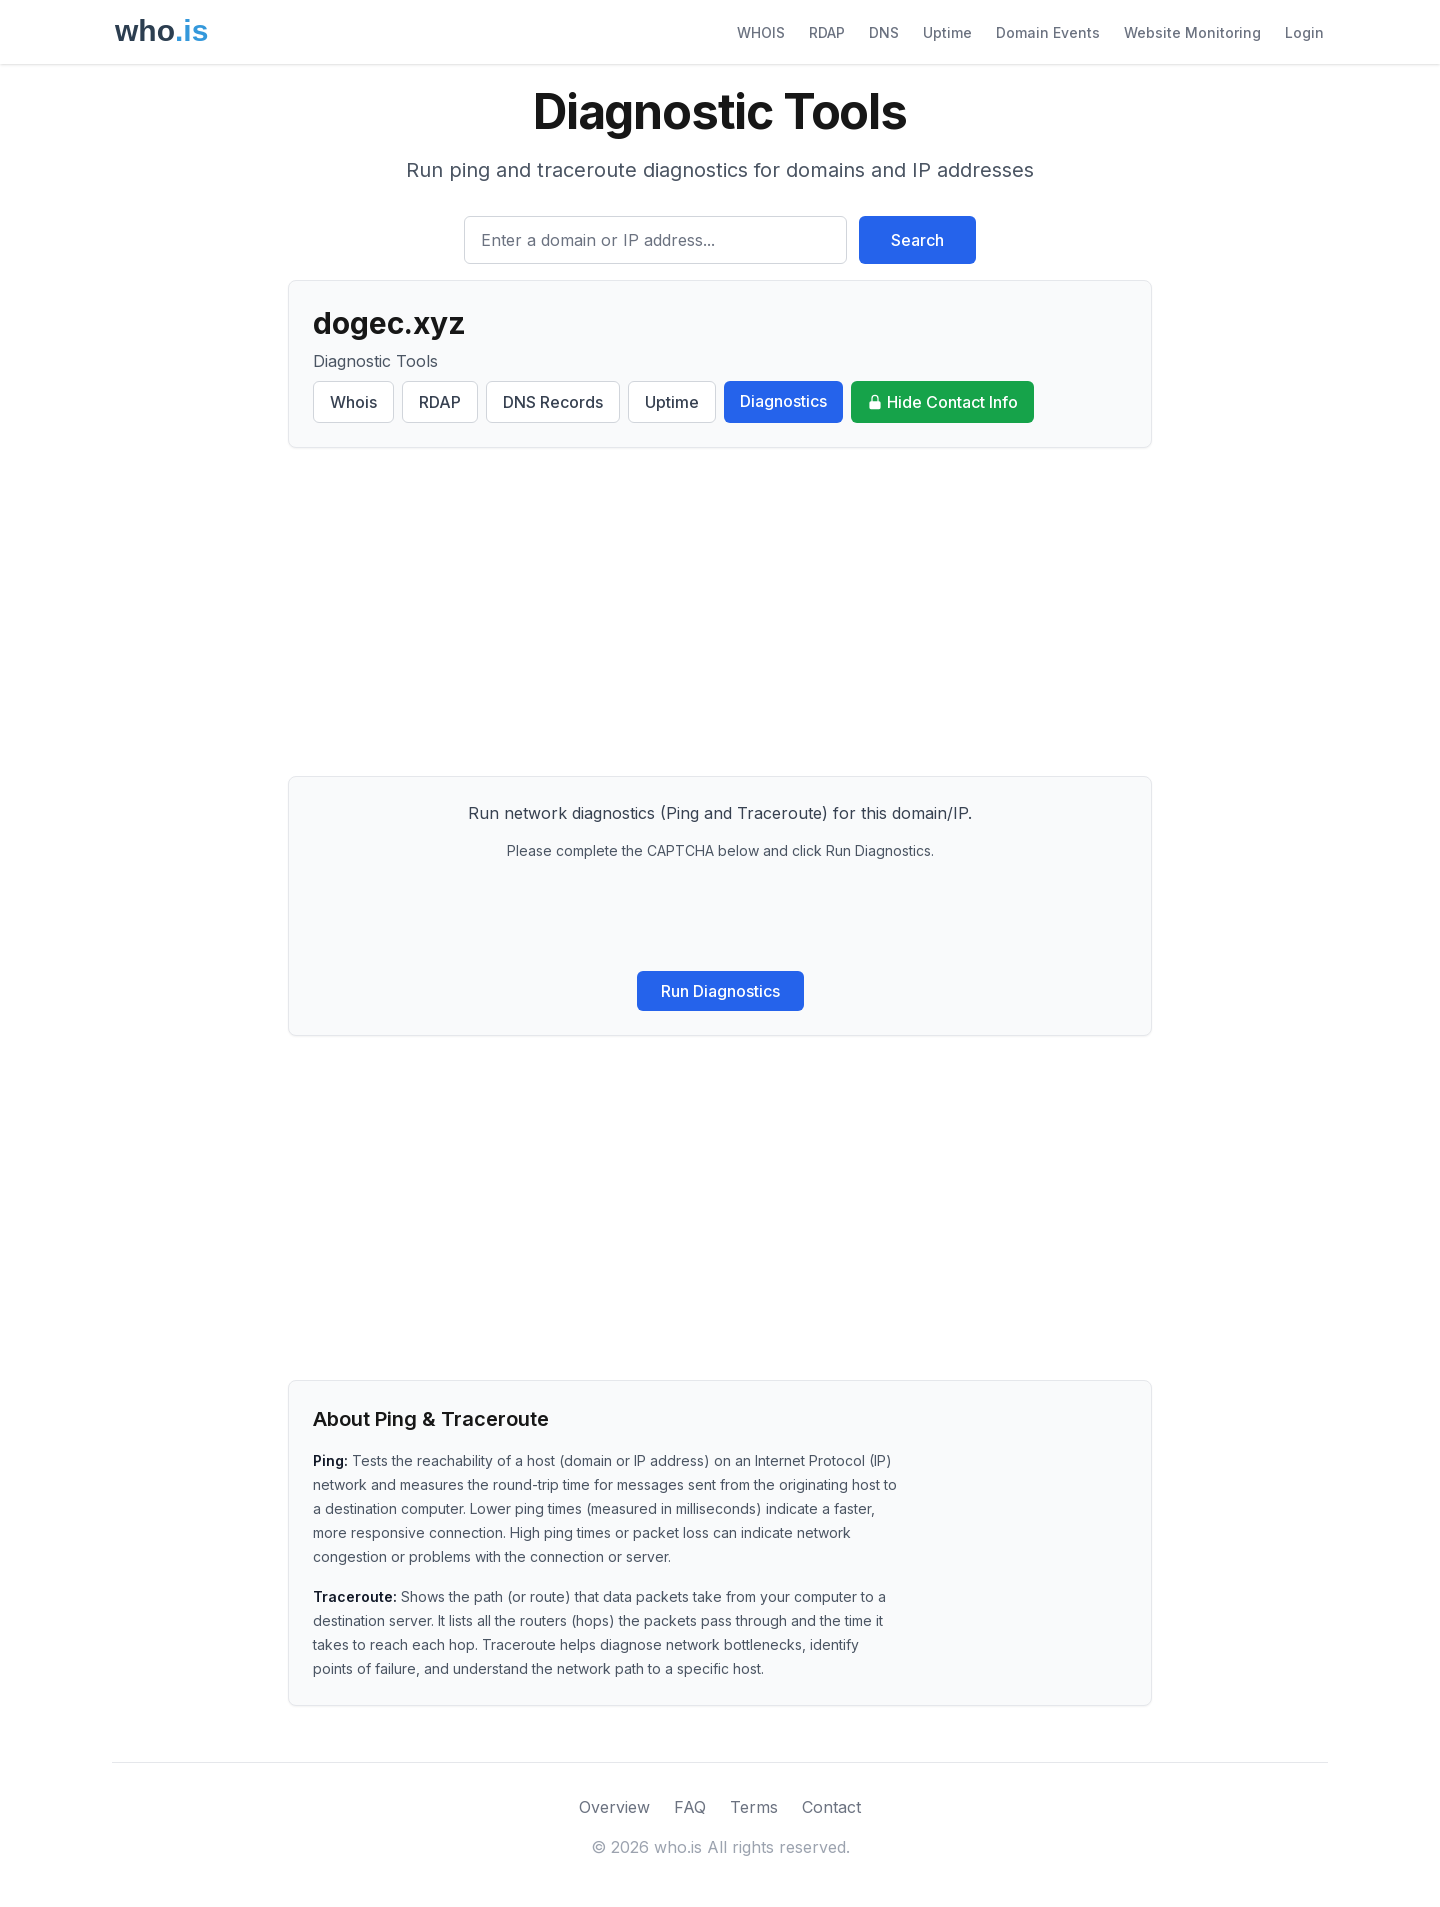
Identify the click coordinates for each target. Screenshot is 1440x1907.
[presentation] (720, 916)
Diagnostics (783, 401)
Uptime (947, 32)
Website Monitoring (1192, 32)
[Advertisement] (720, 612)
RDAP (827, 32)
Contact (831, 1807)
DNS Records (553, 402)
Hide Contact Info (942, 402)
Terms (754, 1807)
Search (917, 240)
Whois (353, 402)
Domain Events (1048, 32)
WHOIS (761, 32)
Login (1304, 32)
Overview (614, 1807)
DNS (884, 32)
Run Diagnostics (720, 991)
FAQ (690, 1807)
